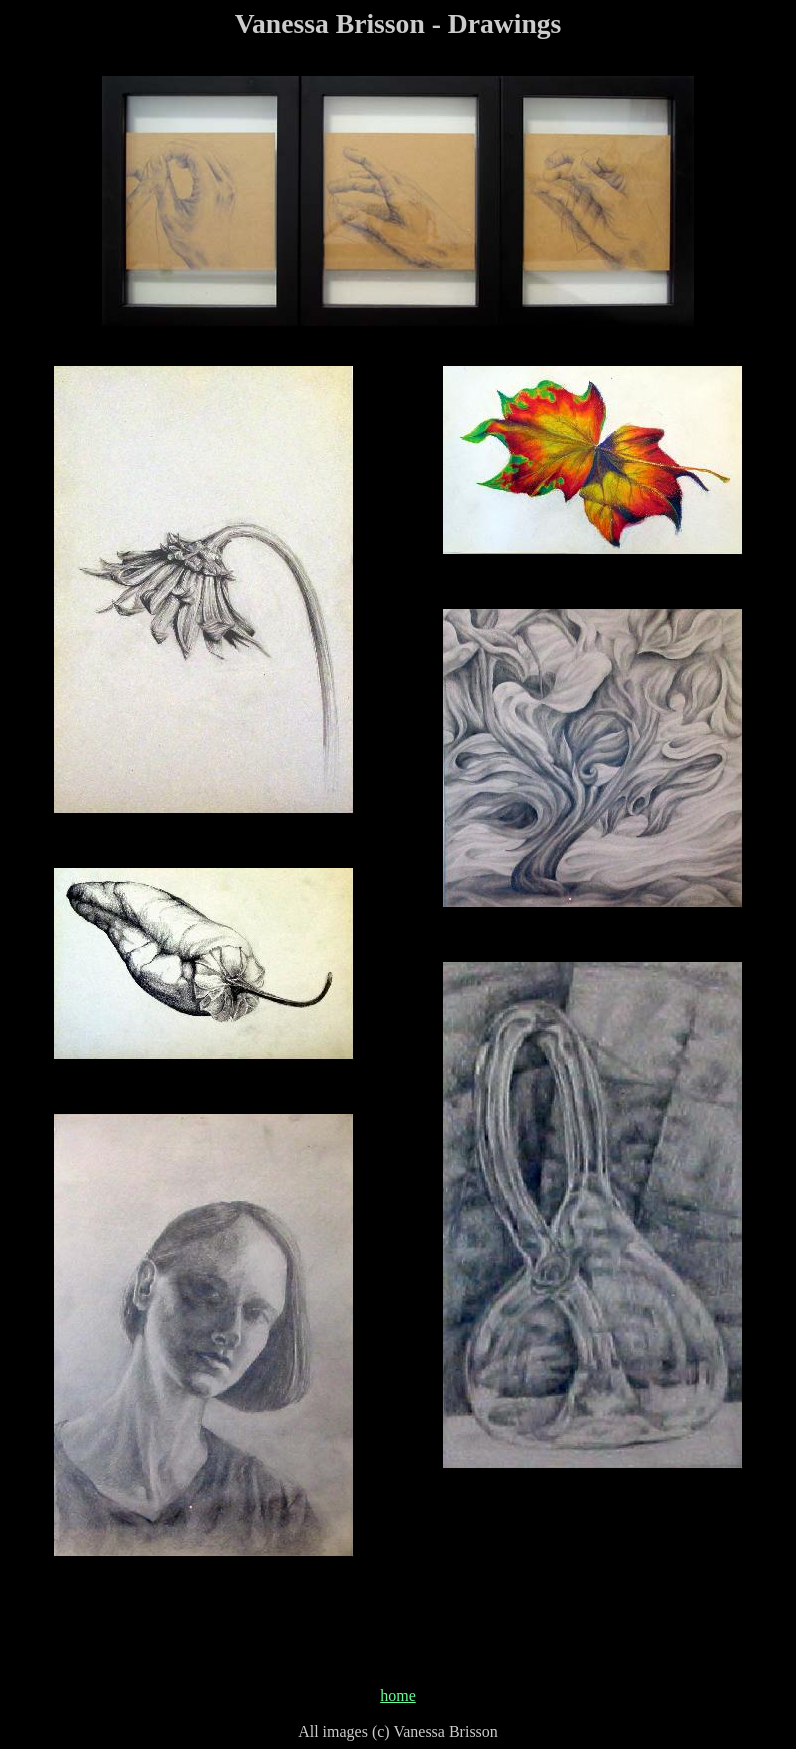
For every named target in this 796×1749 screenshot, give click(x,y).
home (398, 1695)
